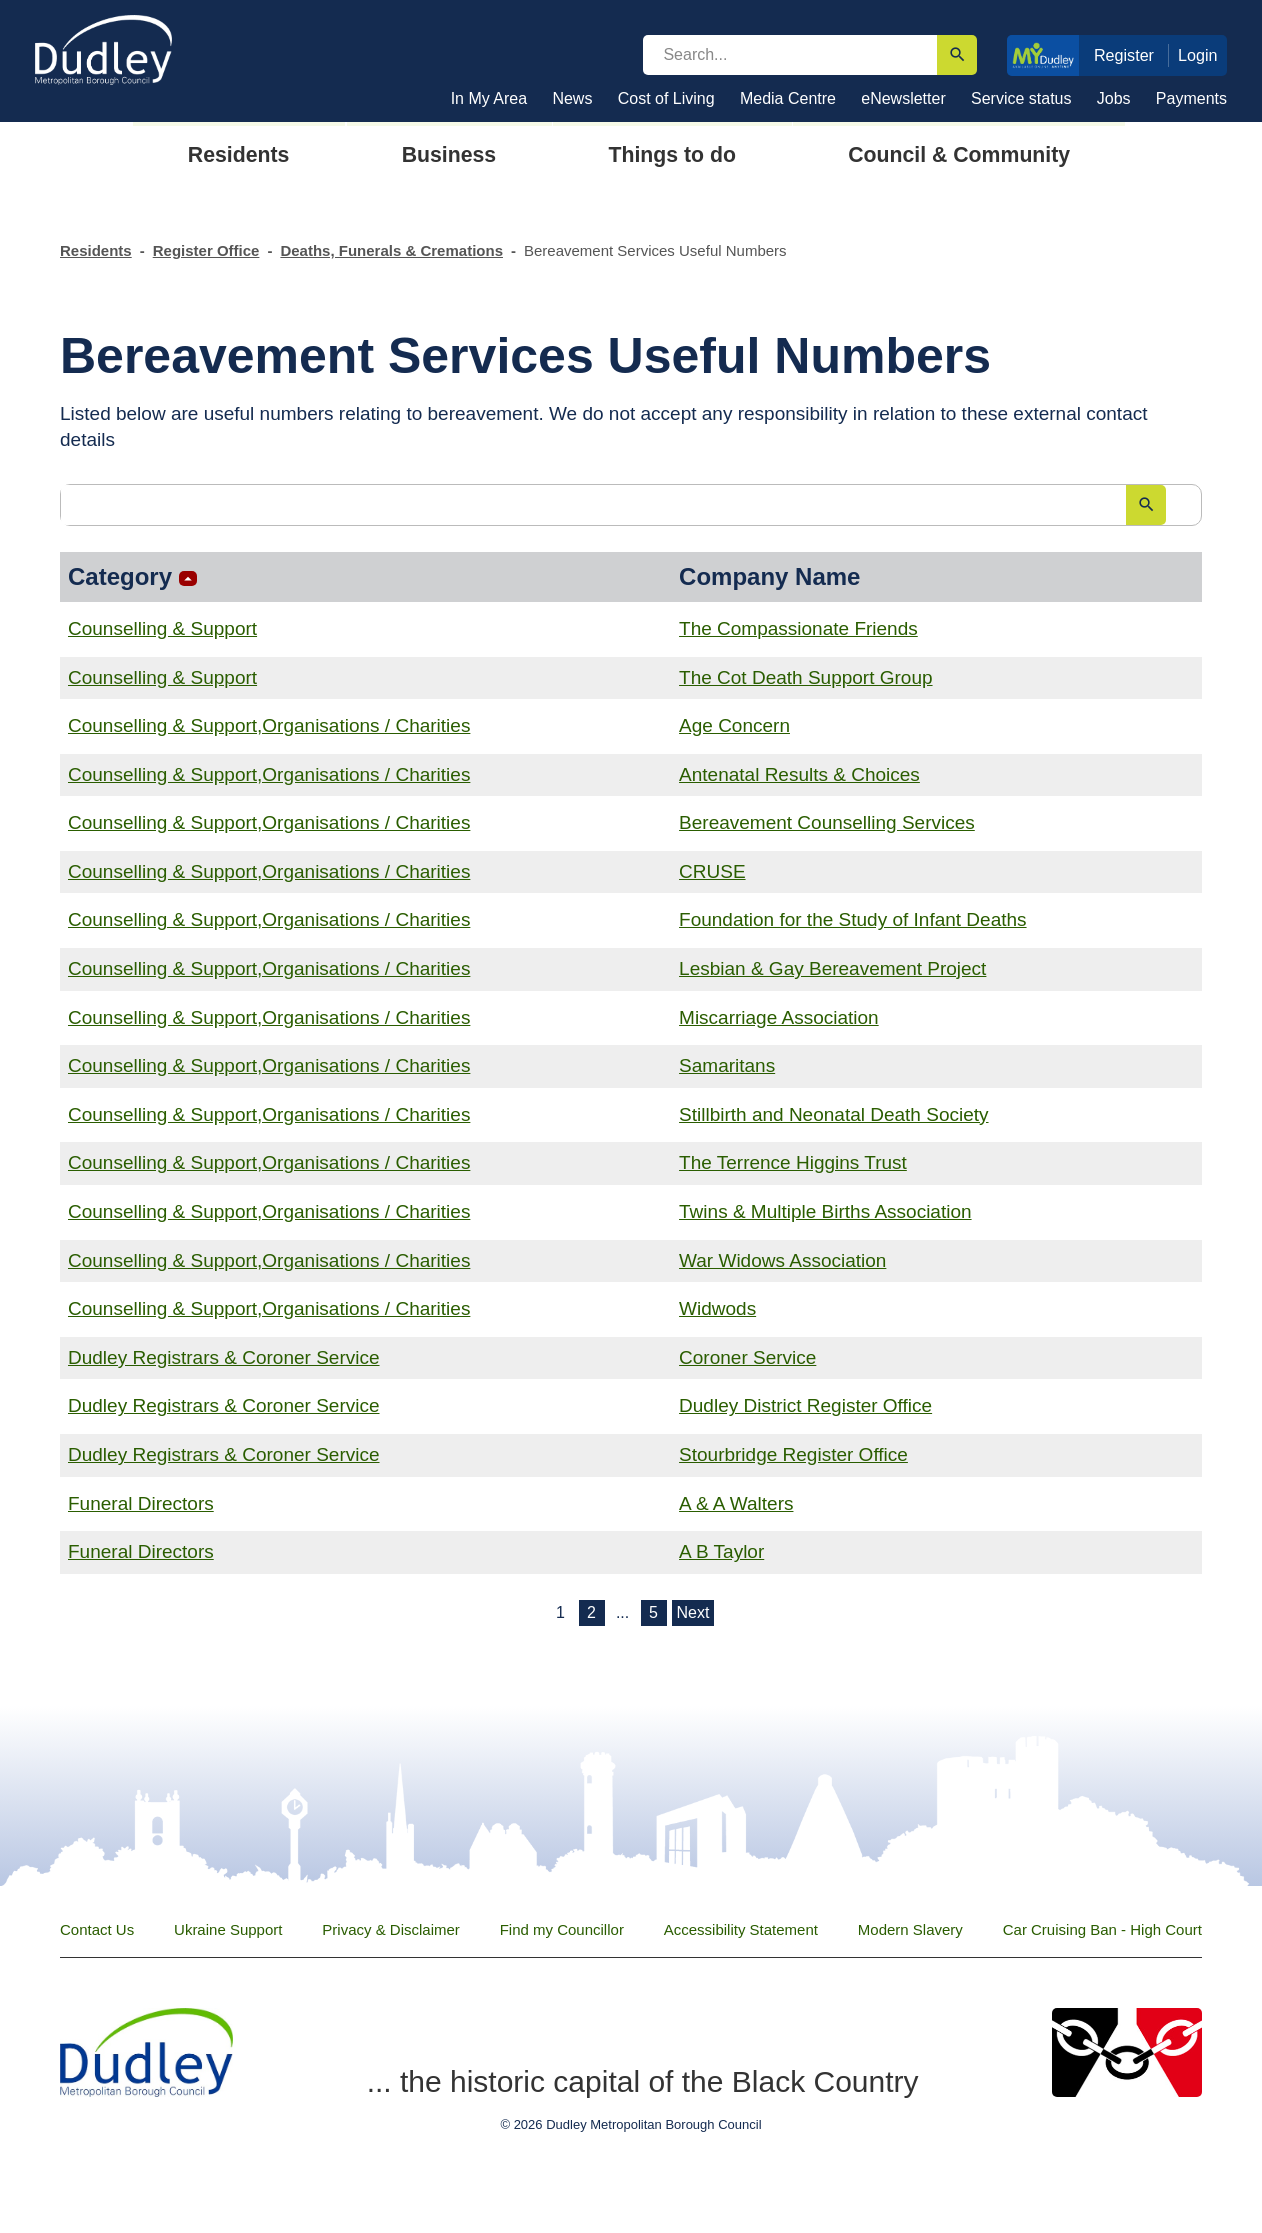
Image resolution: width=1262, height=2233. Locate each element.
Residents (96, 250)
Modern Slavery (910, 1929)
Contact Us (97, 1929)
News (572, 98)
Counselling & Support (162, 628)
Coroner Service (747, 1357)
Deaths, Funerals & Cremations (391, 250)
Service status (1021, 98)
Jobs (1114, 98)
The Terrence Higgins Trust (793, 1162)
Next (693, 1612)
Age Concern (734, 725)
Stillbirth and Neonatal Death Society (833, 1114)
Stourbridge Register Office (793, 1454)
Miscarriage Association (779, 1017)
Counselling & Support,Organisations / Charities (269, 725)
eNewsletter (903, 98)
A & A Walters (736, 1503)
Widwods (717, 1308)
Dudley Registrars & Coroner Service (224, 1357)
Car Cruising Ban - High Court (1102, 1929)
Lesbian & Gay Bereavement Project (832, 968)
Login (1198, 55)
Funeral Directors (141, 1503)
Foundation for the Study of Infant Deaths (853, 919)
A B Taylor (721, 1551)
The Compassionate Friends (798, 628)
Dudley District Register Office (805, 1405)
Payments (1191, 98)
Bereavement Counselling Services (827, 822)
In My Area (489, 98)
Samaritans (727, 1065)
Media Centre (788, 98)
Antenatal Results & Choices (799, 774)
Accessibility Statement (741, 1929)
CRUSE (712, 871)
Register (1124, 55)
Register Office (206, 250)
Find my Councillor (562, 1929)
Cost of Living (666, 98)
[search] (790, 55)
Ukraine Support (228, 1929)
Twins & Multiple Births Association (825, 1211)
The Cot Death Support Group (805, 677)
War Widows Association (782, 1260)
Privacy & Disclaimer (391, 1929)
